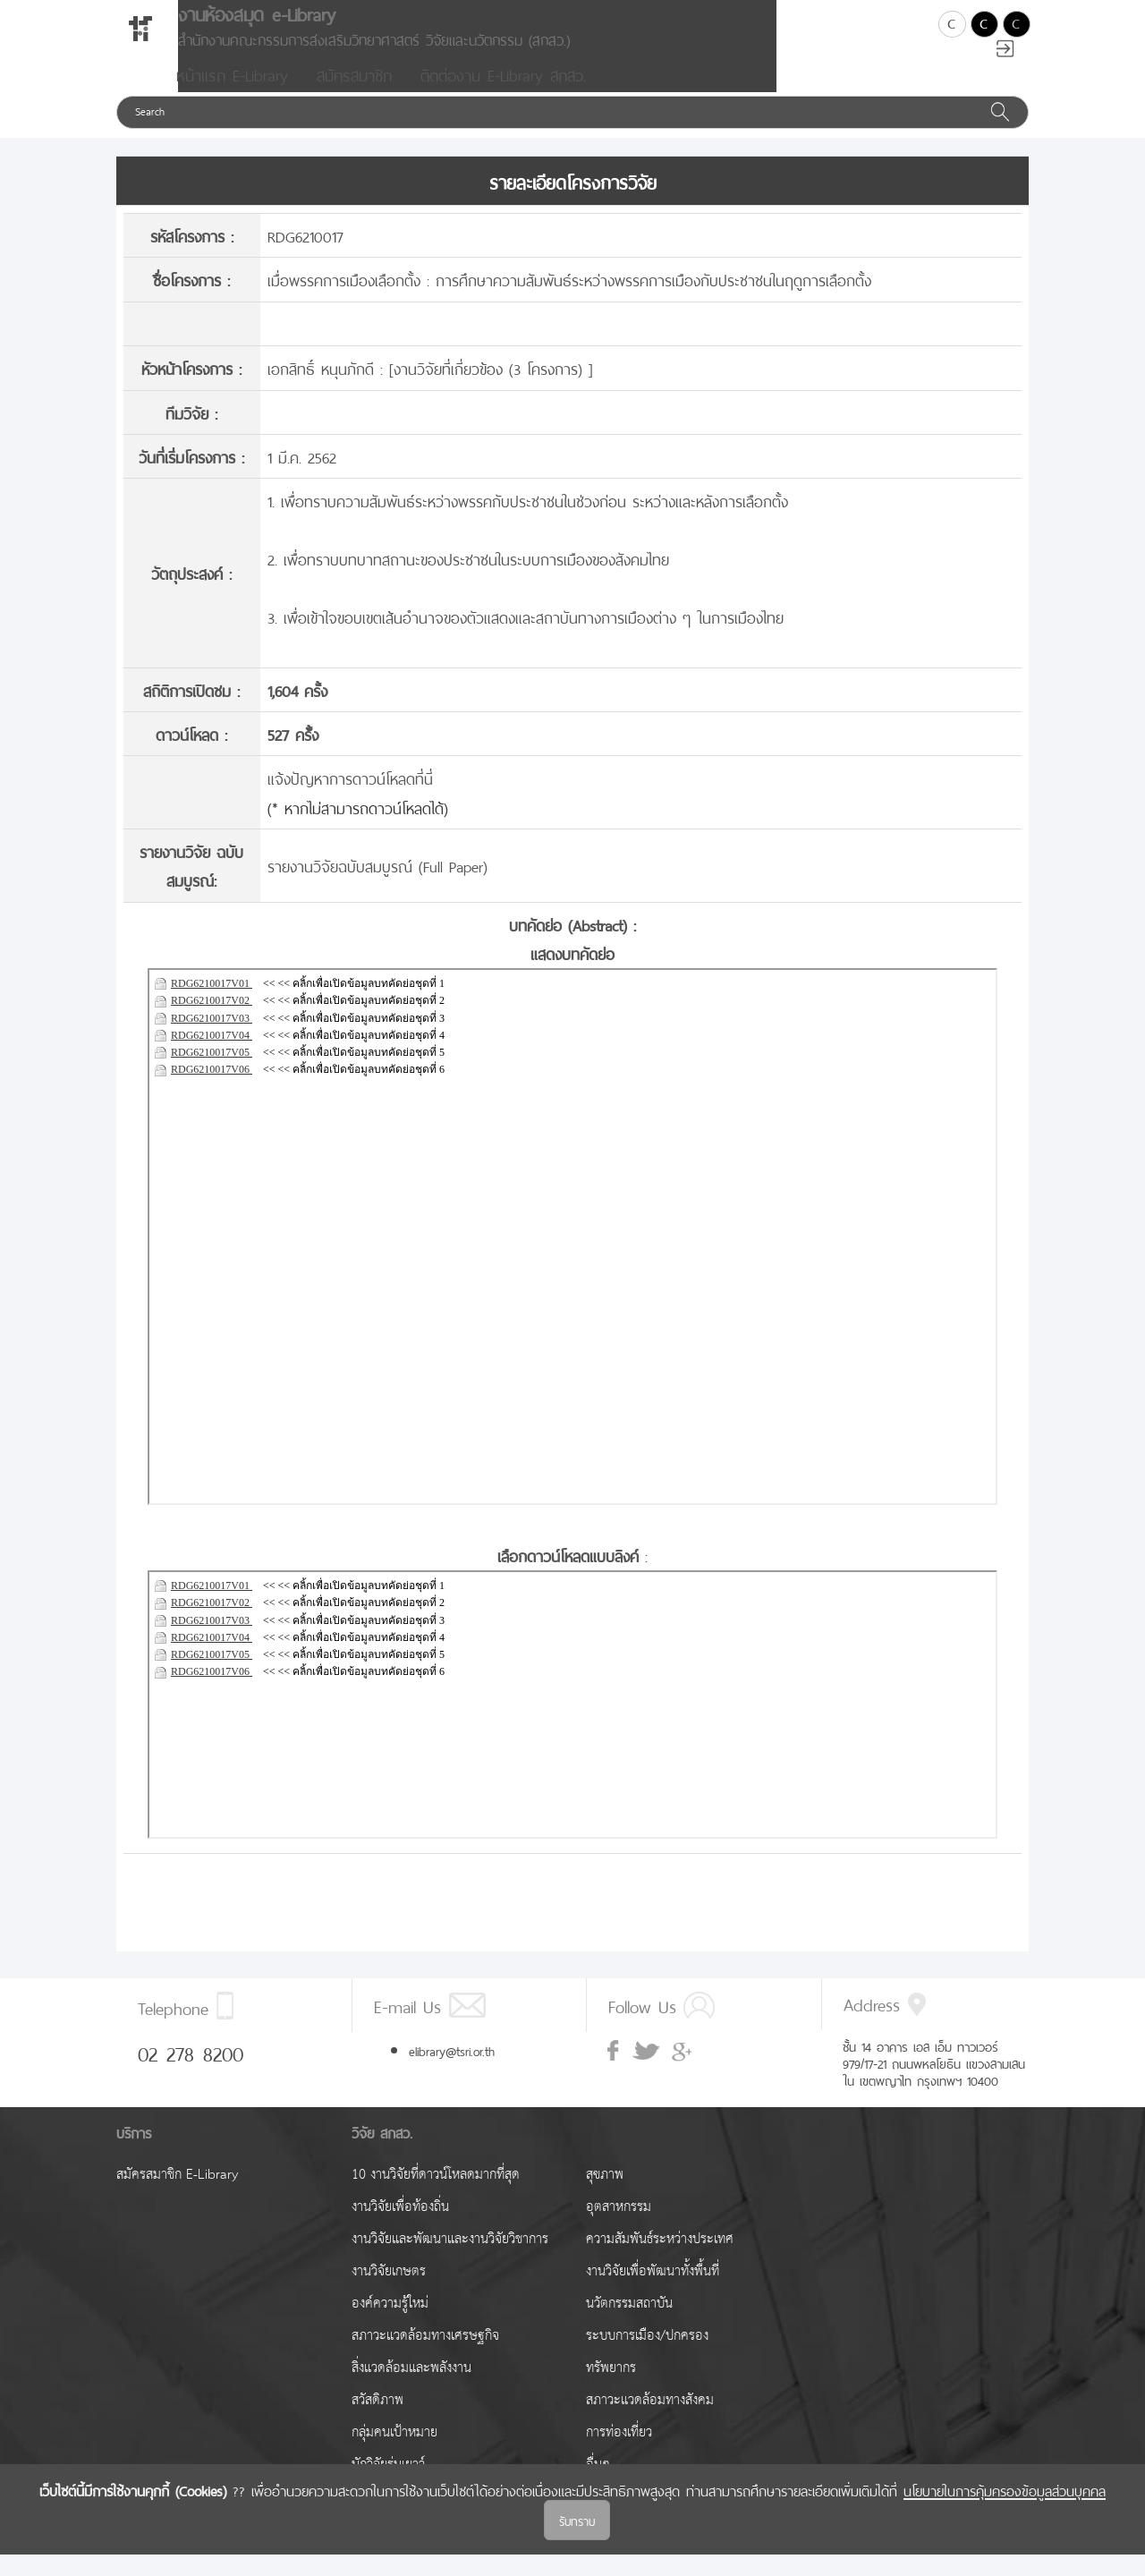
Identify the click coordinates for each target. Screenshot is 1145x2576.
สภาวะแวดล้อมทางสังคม (650, 2422)
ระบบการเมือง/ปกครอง (647, 2357)
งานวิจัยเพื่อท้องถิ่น (400, 2228)
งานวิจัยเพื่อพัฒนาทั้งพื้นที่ (652, 2293)
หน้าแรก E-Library (232, 95)
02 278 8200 (190, 2073)
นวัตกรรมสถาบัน (629, 2325)
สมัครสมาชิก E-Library (177, 2196)
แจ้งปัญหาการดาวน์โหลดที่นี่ (350, 798)
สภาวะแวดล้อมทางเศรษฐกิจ (425, 2357)
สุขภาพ (604, 2196)
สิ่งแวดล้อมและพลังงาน (411, 2389)
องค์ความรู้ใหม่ (390, 2325)
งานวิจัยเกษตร (389, 2293)
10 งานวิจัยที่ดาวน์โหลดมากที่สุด (436, 2196)
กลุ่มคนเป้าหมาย (394, 2454)
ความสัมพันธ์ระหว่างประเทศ (660, 2261)
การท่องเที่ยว (619, 2454)
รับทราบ (577, 2541)
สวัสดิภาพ (377, 2422)
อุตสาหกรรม (618, 2228)
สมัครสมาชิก (354, 95)
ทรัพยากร (611, 2389)
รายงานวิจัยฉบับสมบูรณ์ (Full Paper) (377, 886)
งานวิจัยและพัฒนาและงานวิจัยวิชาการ (450, 2261)
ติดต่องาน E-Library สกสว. (503, 95)
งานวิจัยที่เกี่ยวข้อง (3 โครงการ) (491, 389)
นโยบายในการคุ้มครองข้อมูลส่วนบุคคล (1004, 2510)
